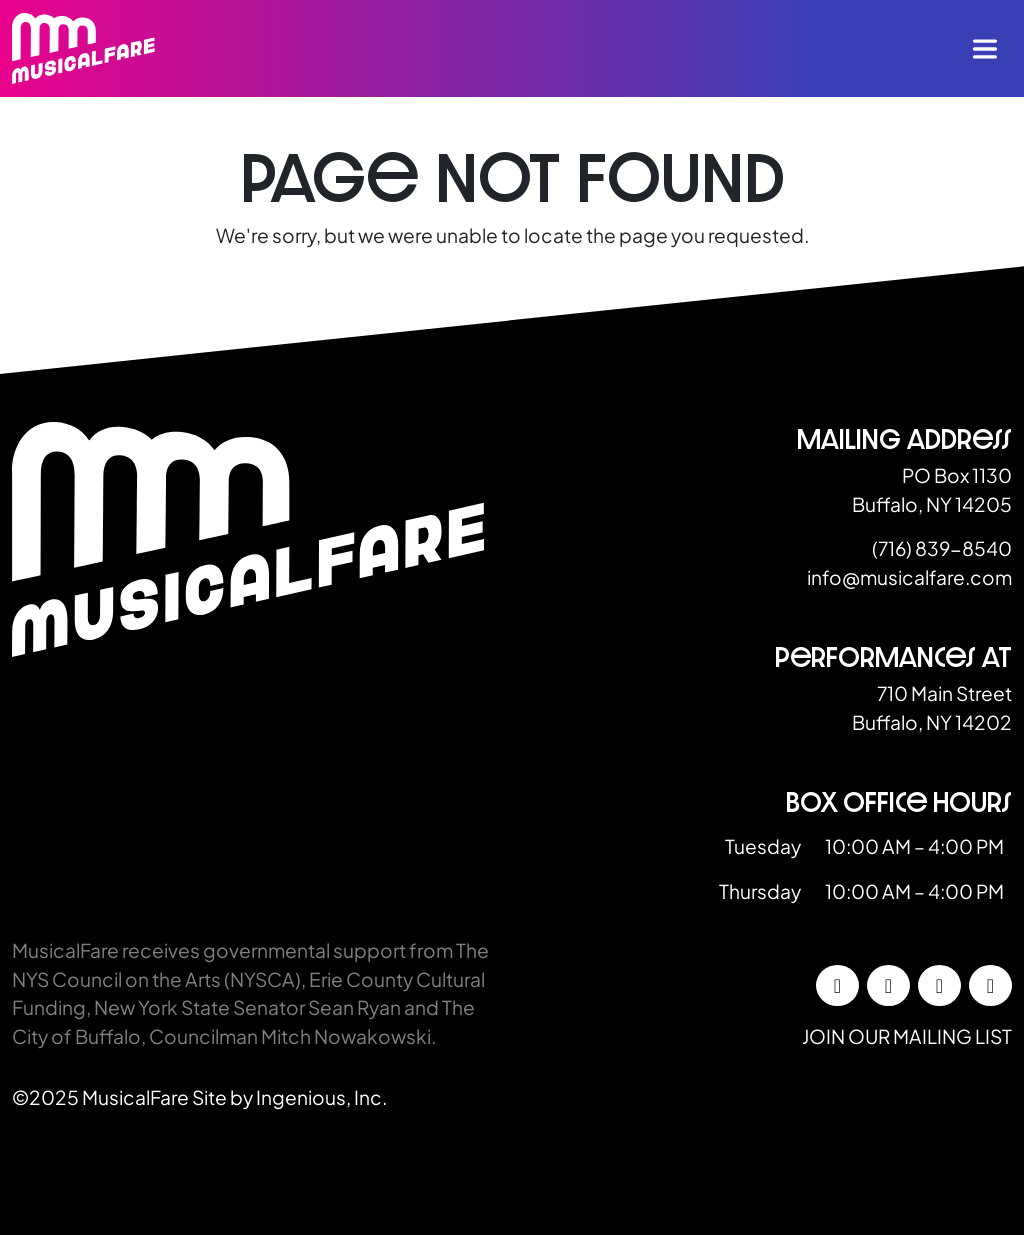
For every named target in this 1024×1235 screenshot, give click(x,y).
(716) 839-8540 (942, 548)
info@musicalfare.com (909, 577)
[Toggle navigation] (985, 49)
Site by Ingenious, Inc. (289, 1097)
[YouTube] (990, 986)
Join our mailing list (907, 1036)
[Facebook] (837, 986)
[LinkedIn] (939, 986)
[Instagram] (888, 986)
